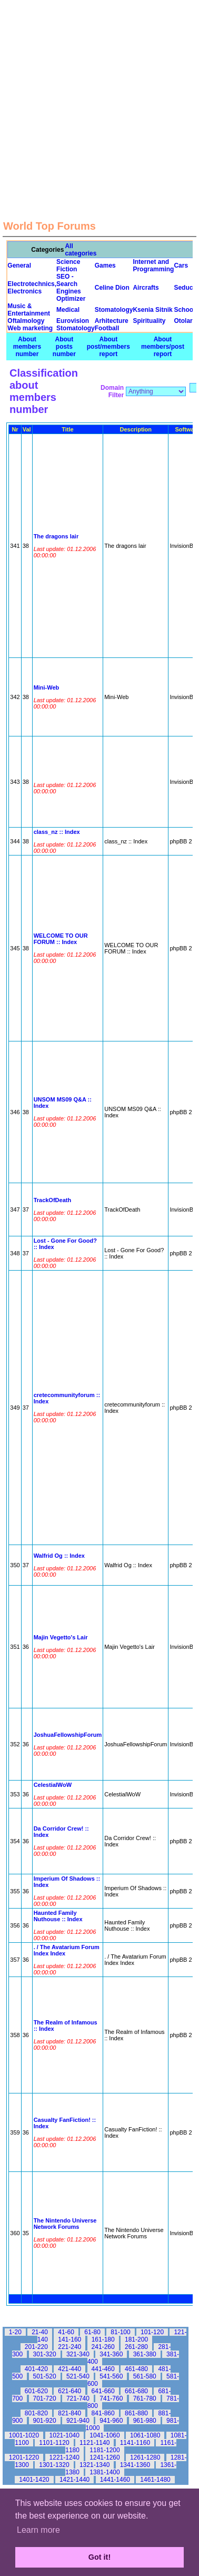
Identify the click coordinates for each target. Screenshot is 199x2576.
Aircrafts (145, 287)
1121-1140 (94, 2442)
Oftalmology (25, 321)
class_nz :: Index (57, 832)
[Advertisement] (98, 99)
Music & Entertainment (28, 309)
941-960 (111, 2420)
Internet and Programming (153, 265)
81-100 (120, 2332)
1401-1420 (34, 2479)
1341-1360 (135, 2465)
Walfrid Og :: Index (59, 1555)
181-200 (136, 2339)
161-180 (103, 2339)
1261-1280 (145, 2457)
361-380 (144, 2354)
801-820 (36, 2413)
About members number (27, 347)
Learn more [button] (38, 2529)
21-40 (40, 2332)
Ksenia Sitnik (152, 309)
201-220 (36, 2347)
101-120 (152, 2332)
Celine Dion (112, 287)
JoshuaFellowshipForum (68, 1735)
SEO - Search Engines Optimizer (70, 287)
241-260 (103, 2347)
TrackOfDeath (53, 1200)
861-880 (136, 2413)
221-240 (69, 2347)
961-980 (144, 2420)
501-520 (44, 2376)
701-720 (44, 2398)
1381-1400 (104, 2472)
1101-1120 (54, 2442)
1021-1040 (64, 2435)
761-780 (144, 2398)
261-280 (136, 2347)
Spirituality (149, 321)
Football (107, 328)
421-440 (69, 2369)
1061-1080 (145, 2435)
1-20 (15, 2332)
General (19, 265)
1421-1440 (74, 2479)
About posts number (64, 347)
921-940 (77, 2420)
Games (105, 265)
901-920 (44, 2420)
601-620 (36, 2391)
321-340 (77, 2354)
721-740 (77, 2398)
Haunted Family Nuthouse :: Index (58, 1916)
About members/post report (162, 347)
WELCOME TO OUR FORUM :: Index (61, 938)
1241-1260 (104, 2457)
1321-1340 (94, 2465)
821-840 (69, 2413)
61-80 (92, 2332)
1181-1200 (104, 2450)
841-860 (103, 2413)
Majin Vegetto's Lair (61, 1637)
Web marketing (30, 328)
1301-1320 (54, 2465)
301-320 (44, 2354)
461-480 (136, 2369)
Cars (181, 265)
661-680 (136, 2391)
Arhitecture (111, 321)
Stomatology (114, 309)
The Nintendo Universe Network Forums (65, 2223)
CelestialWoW (53, 1785)
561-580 (144, 2376)
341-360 (111, 2354)
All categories (80, 249)
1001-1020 (24, 2435)
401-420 (36, 2369)
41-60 (66, 2332)
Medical (67, 309)
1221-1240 (64, 2457)
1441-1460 (115, 2479)
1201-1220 (24, 2457)
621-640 (69, 2391)
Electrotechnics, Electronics (31, 287)
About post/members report (108, 347)
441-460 (103, 2369)
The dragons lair (56, 536)
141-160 (69, 2339)
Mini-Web (46, 687)
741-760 (111, 2398)
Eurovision (72, 321)
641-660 (103, 2391)
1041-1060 (104, 2435)
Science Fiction (68, 265)
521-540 (77, 2376)
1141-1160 (135, 2442)
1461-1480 (155, 2479)
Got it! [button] (99, 2557)
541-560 (111, 2376)
